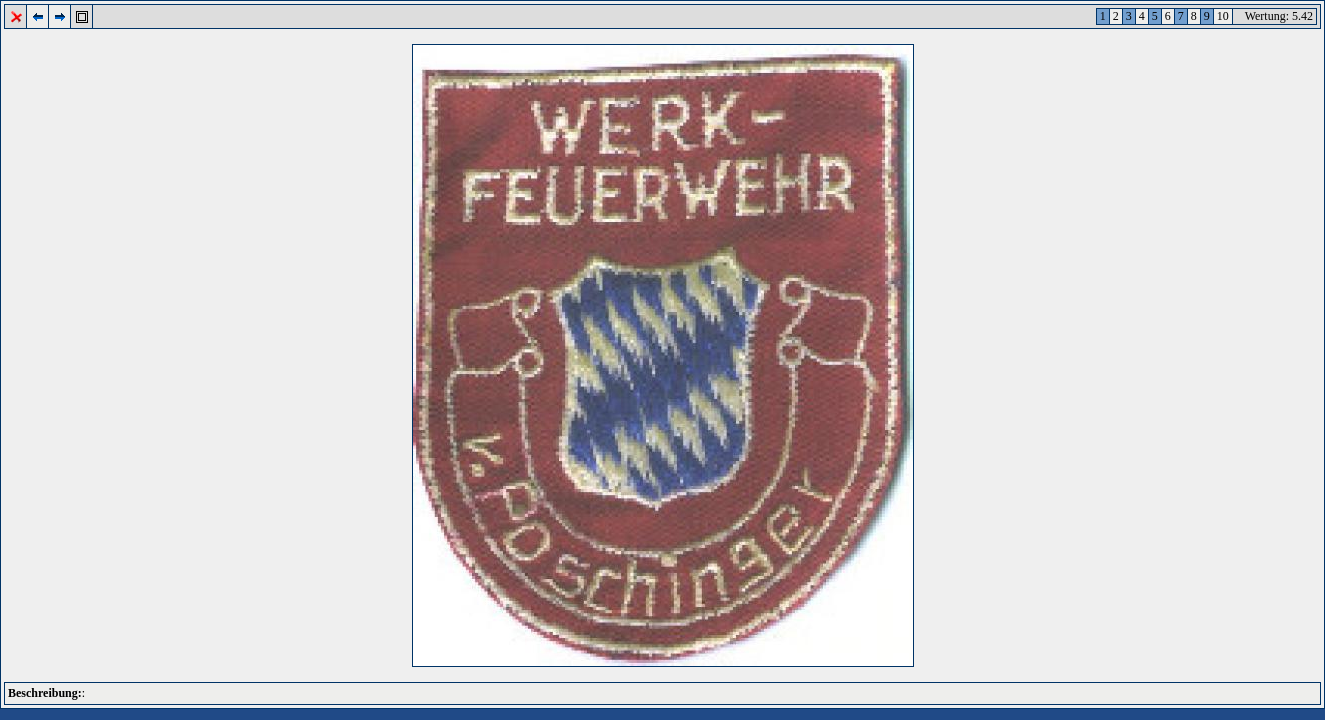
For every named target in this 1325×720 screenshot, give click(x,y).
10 (1223, 16)
